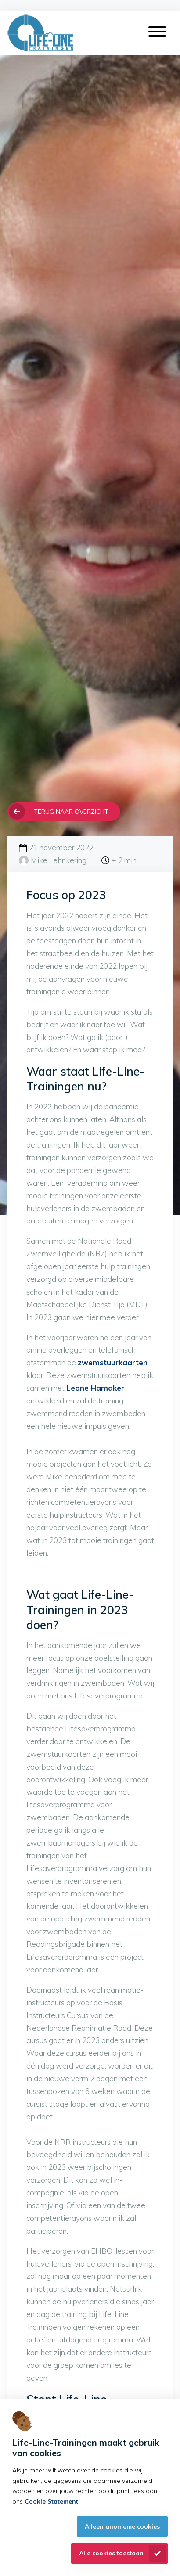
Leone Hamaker (95, 1387)
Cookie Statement (51, 2501)
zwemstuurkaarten (113, 1362)
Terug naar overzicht (71, 811)
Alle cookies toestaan (111, 2553)
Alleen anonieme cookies (122, 2526)
